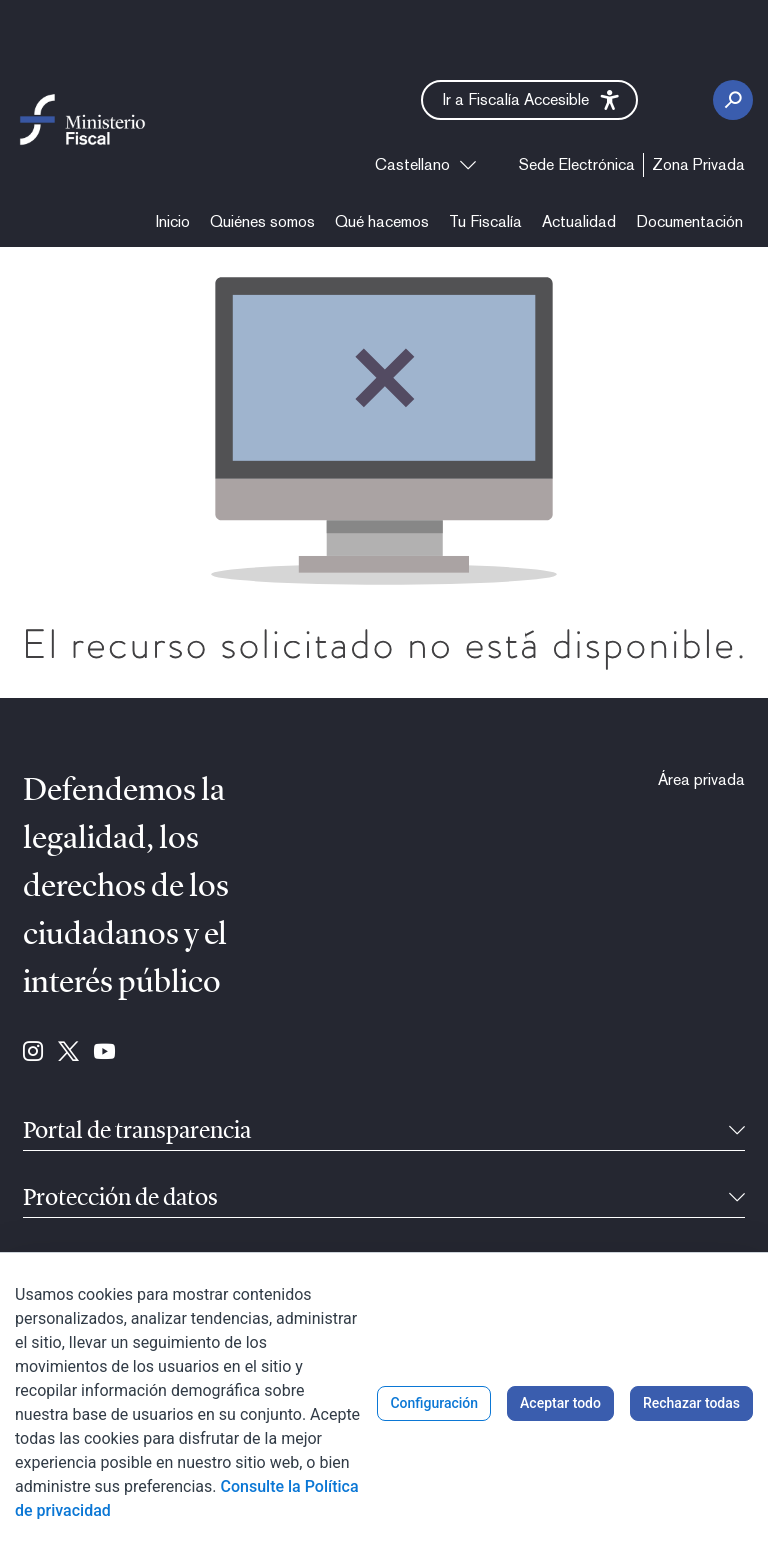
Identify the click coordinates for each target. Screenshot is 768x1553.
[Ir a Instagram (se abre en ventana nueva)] (33, 1053)
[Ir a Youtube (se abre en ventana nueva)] (104, 1053)
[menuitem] (577, 165)
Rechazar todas (691, 1403)
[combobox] (425, 165)
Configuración (434, 1403)
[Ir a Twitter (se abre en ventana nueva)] (68, 1053)
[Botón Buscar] (733, 100)
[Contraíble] (737, 1132)
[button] (529, 100)
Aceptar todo (560, 1403)
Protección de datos (120, 1199)
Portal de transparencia (137, 1132)
